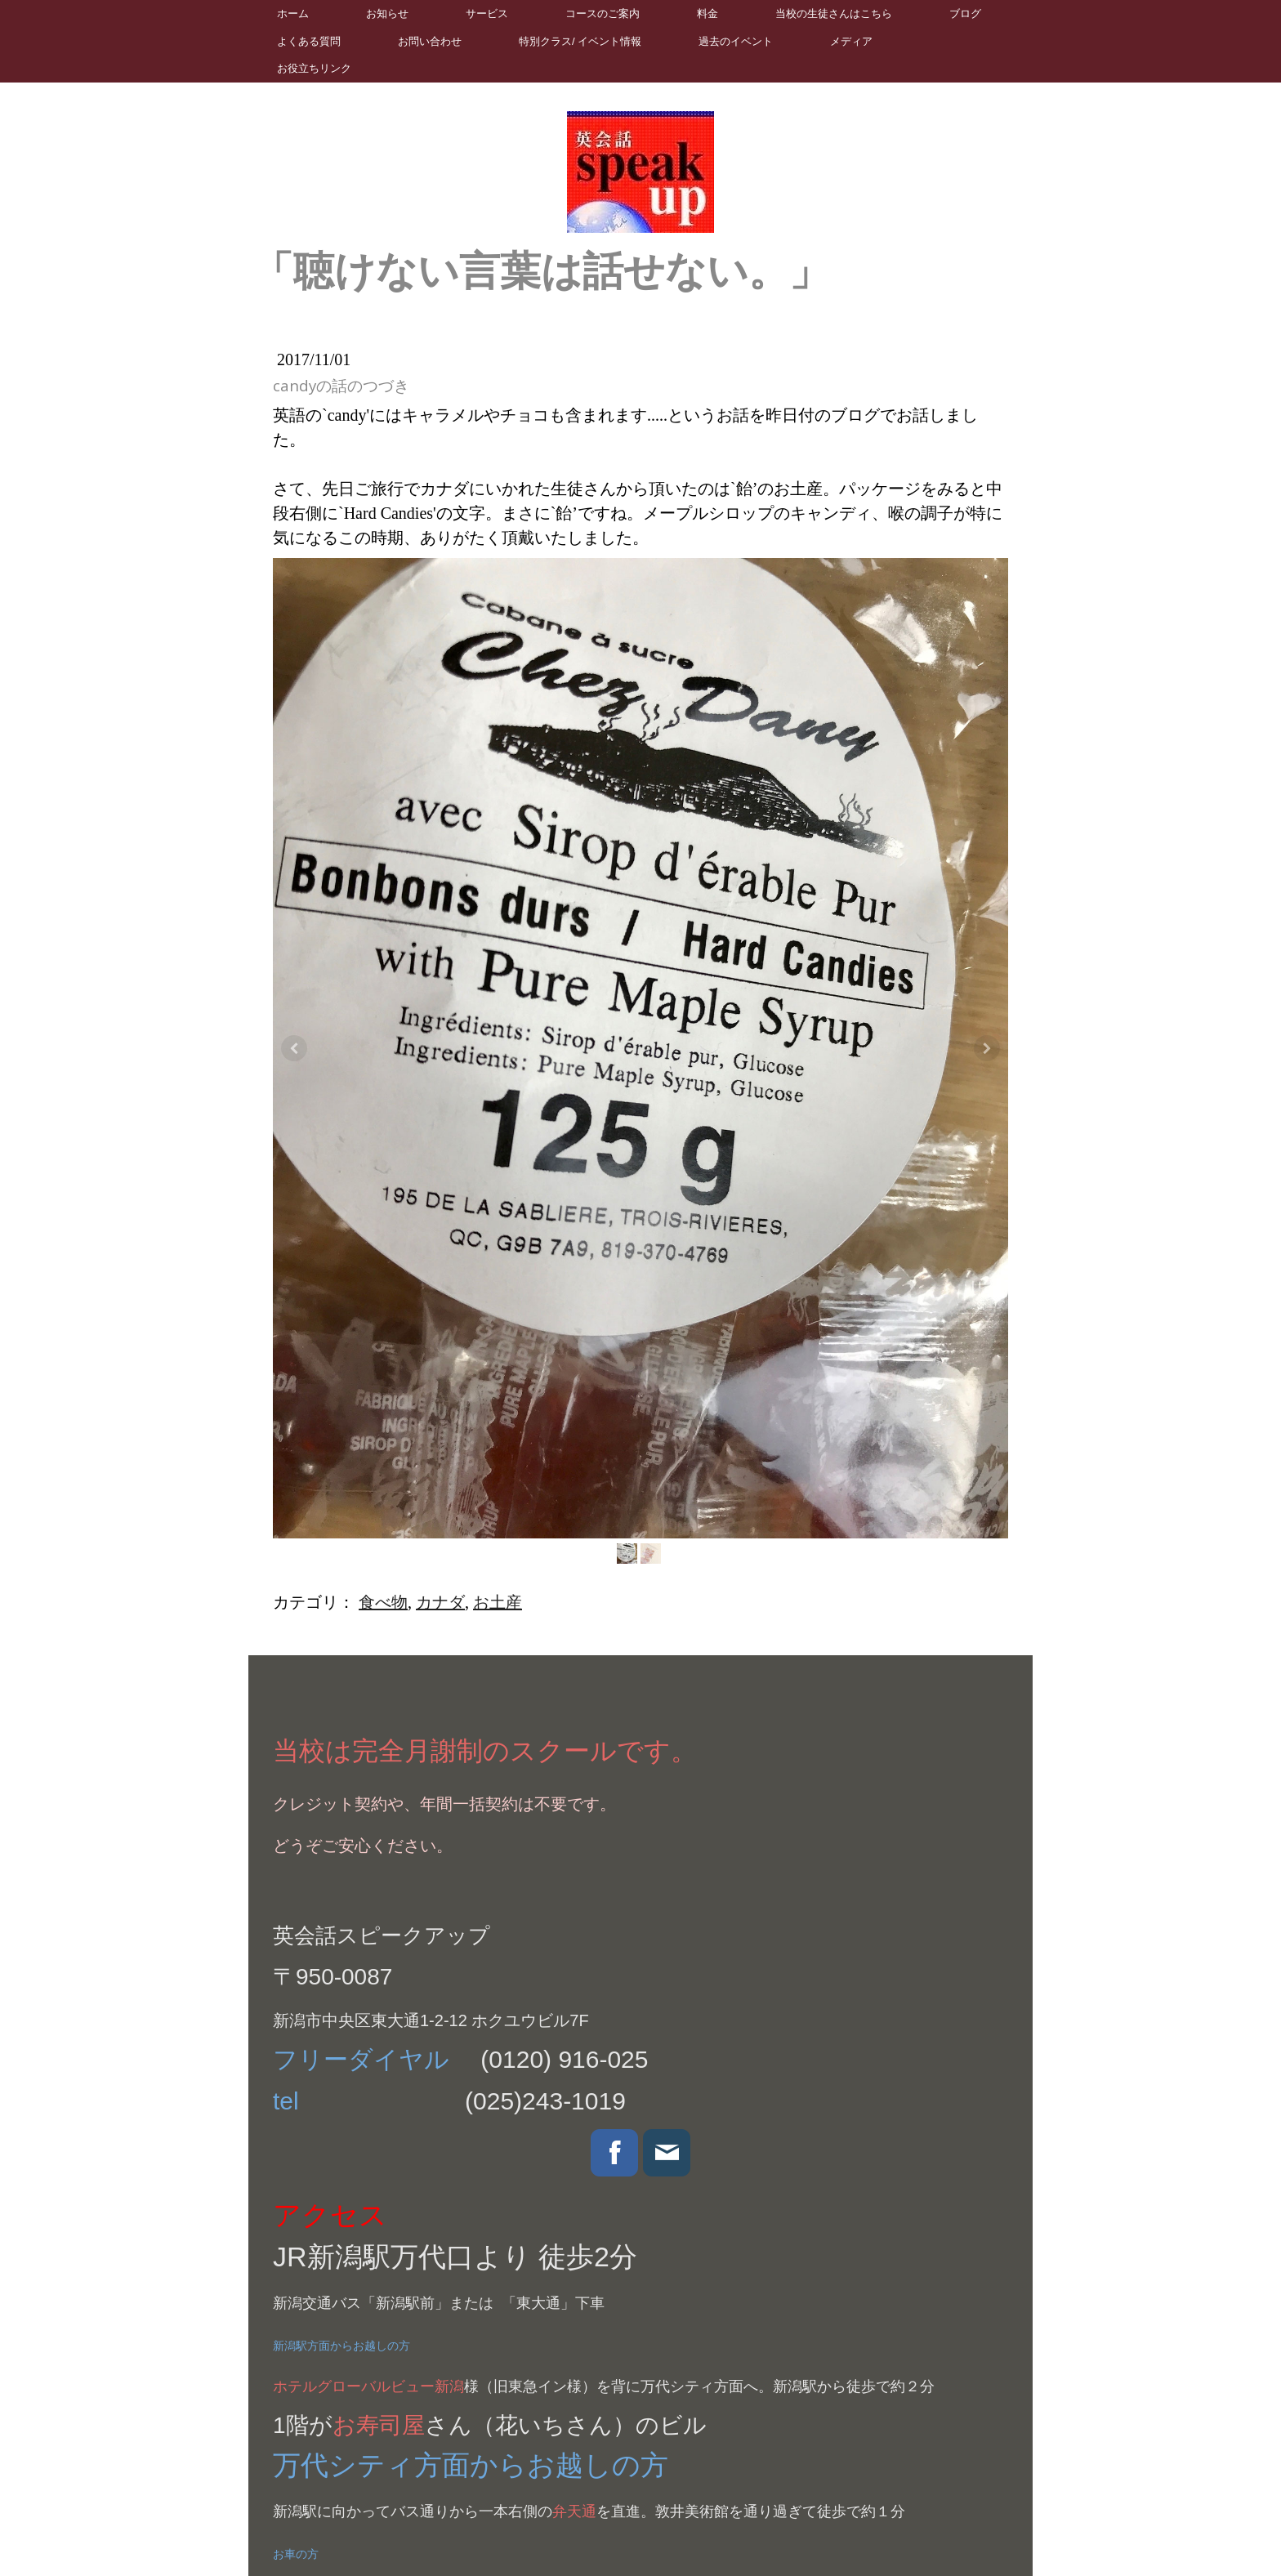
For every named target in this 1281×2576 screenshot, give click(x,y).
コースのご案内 (602, 13)
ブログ (965, 13)
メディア (851, 41)
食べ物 (383, 1602)
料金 (707, 13)
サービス (487, 13)
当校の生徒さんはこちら (833, 13)
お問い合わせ (430, 41)
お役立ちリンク (314, 68)
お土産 (497, 1602)
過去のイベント (736, 41)
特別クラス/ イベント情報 (580, 41)
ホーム (293, 13)
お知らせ (387, 13)
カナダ (440, 1602)
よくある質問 (309, 41)
